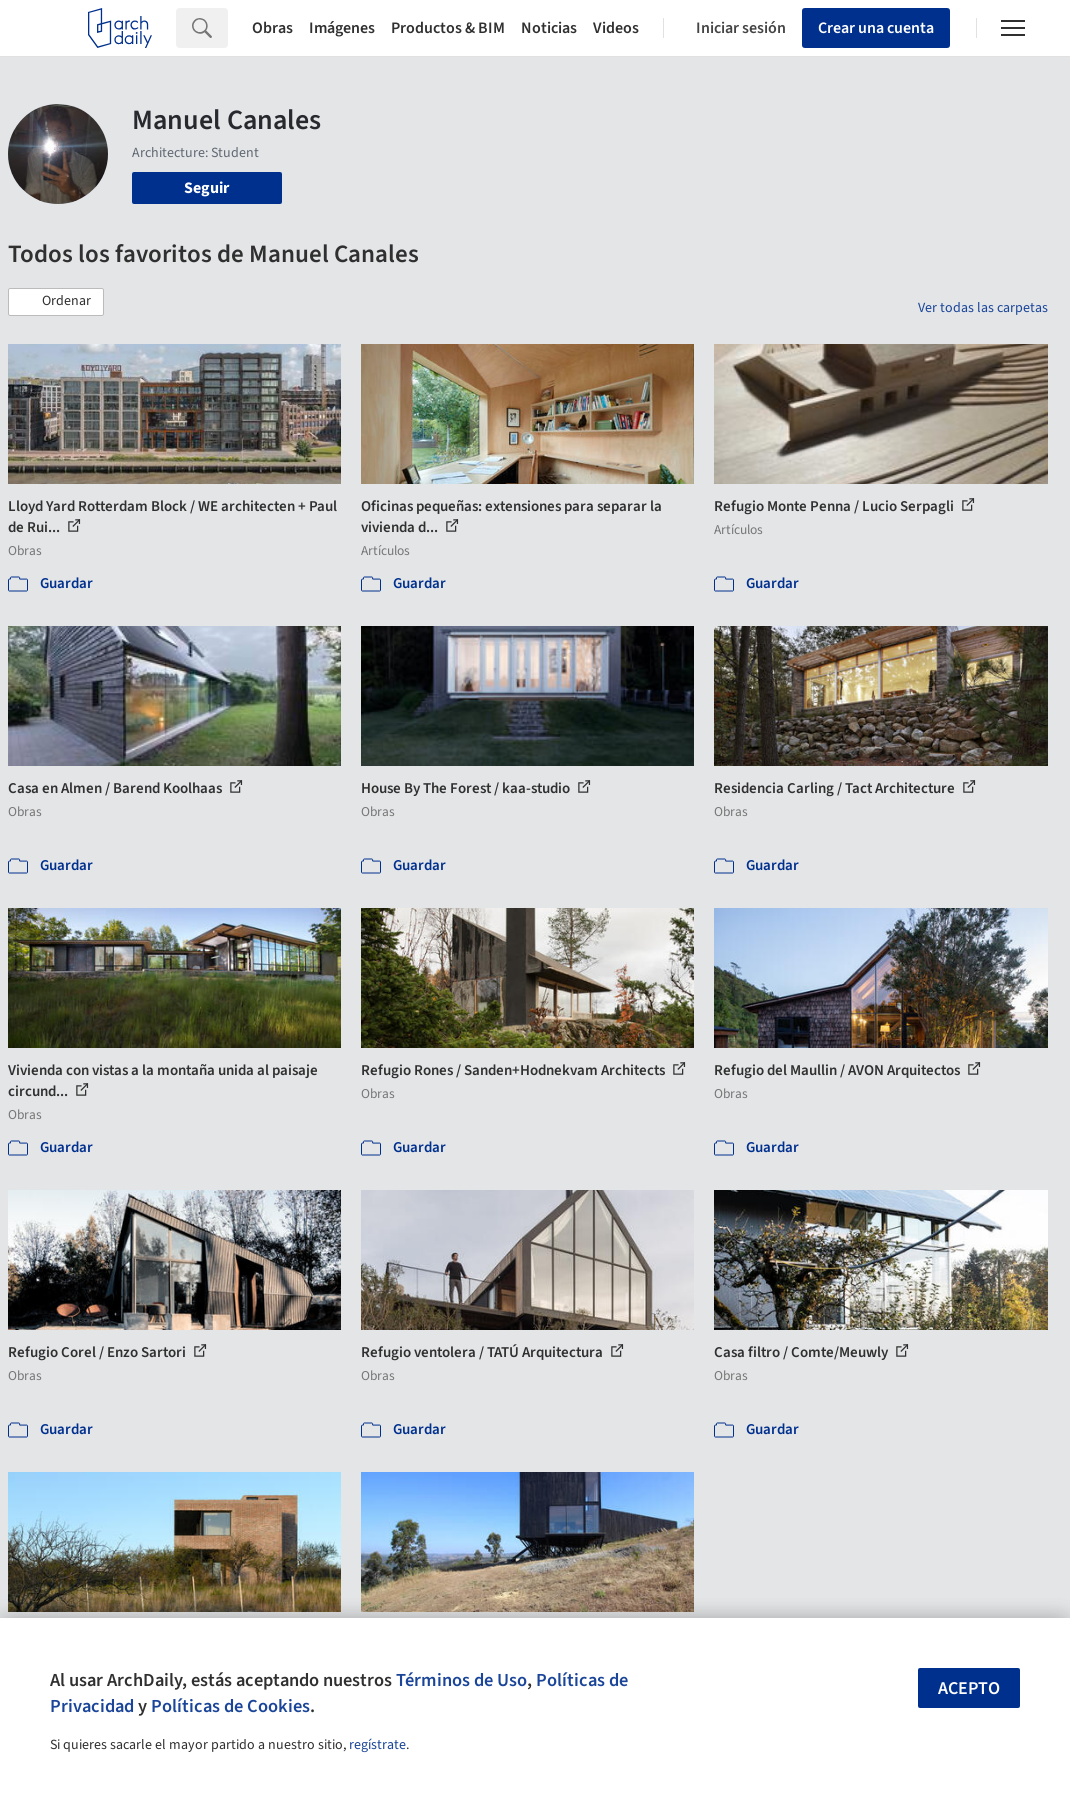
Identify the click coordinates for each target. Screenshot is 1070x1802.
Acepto (969, 1688)
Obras (272, 28)
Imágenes (342, 28)
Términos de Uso (461, 1680)
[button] (56, 302)
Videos (616, 28)
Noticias (549, 28)
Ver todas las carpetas (983, 308)
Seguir (206, 188)
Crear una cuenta (876, 28)
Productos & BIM (448, 28)
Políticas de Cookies (230, 1706)
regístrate (377, 1745)
